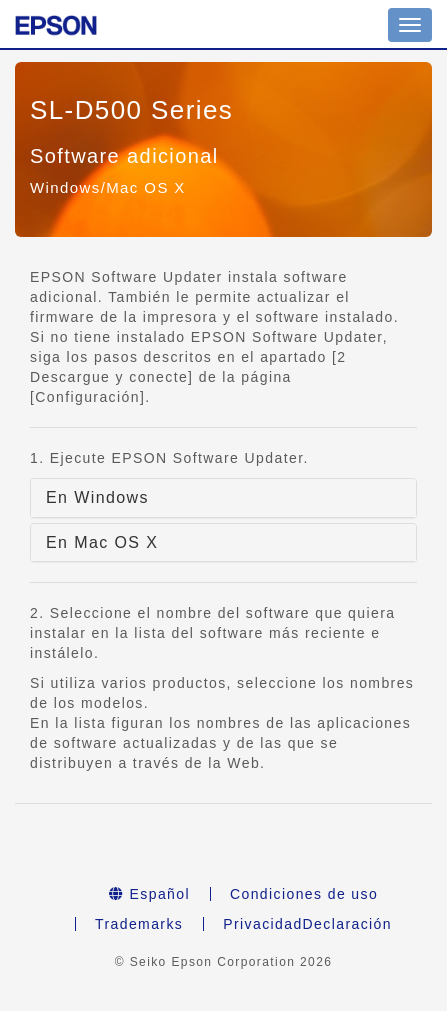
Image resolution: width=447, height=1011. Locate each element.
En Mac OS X (102, 542)
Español (149, 894)
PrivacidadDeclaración (307, 924)
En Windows (97, 497)
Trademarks (139, 924)
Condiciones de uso (304, 894)
